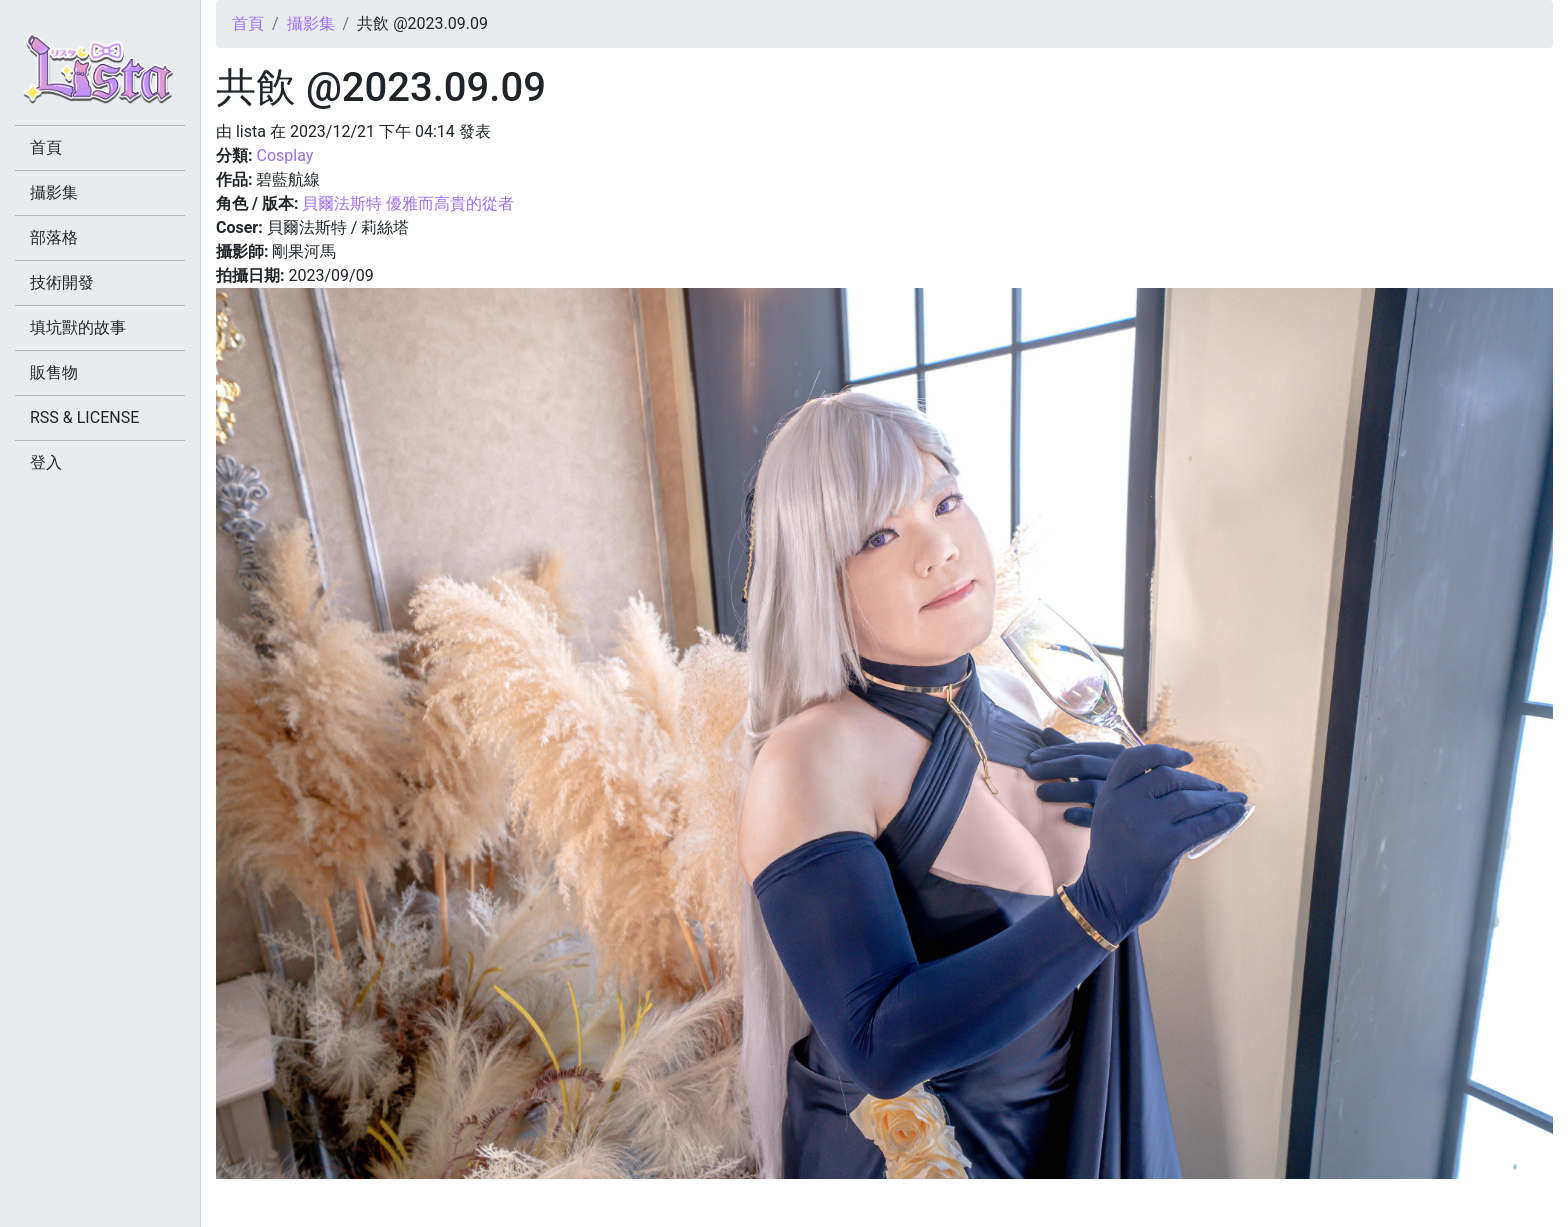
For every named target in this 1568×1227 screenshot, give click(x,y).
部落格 (54, 237)
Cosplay (284, 155)
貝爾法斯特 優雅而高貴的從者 (408, 203)
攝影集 (311, 23)
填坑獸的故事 (78, 327)
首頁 (248, 23)
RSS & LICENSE (84, 417)
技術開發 (62, 282)
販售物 (54, 372)
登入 (46, 462)
